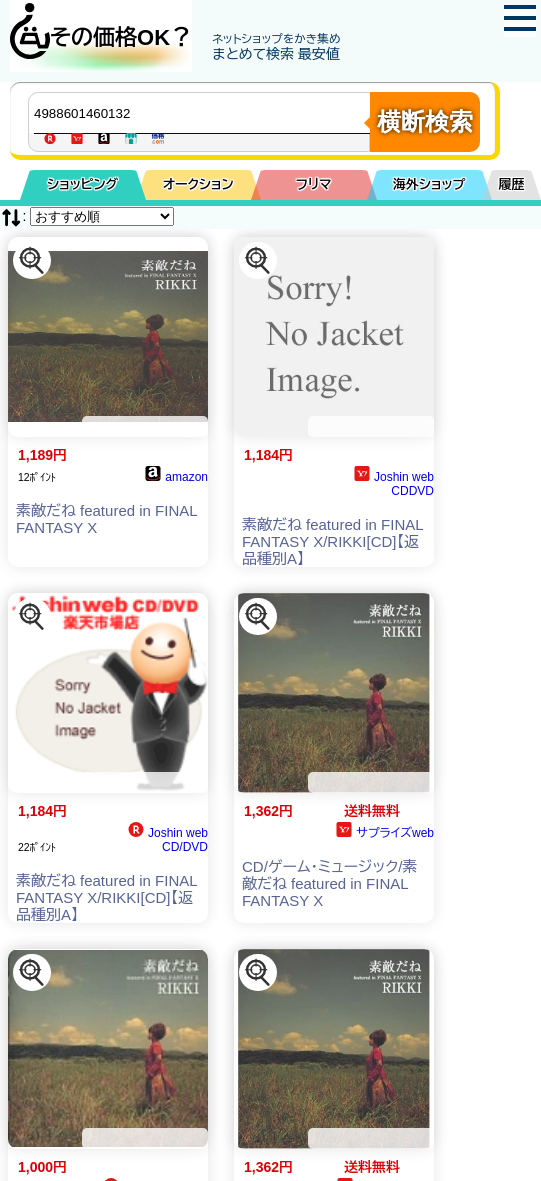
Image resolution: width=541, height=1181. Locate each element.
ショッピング (82, 184)
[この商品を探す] (32, 261)
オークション (198, 184)
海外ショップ (429, 184)
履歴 (512, 184)
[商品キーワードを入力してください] (204, 113)
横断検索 (425, 121)
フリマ (313, 184)
